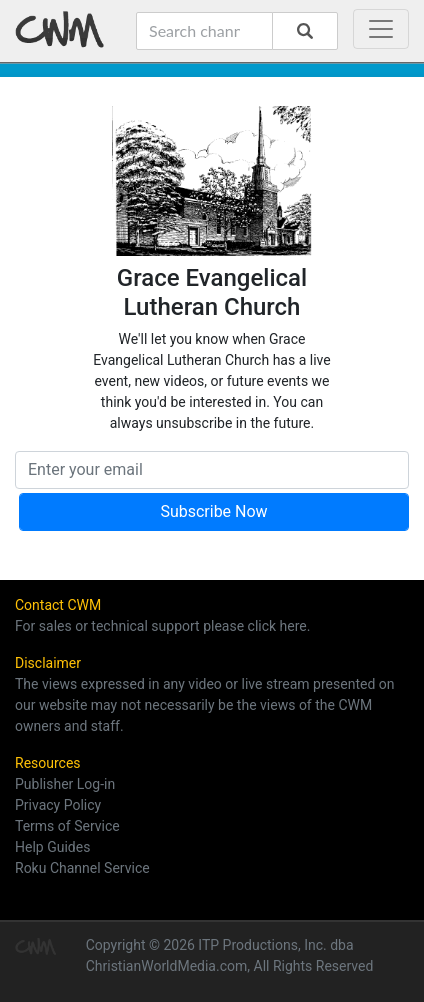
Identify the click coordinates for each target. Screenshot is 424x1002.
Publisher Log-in (65, 784)
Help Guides (52, 847)
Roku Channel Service (82, 868)
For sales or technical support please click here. (162, 626)
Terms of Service (67, 826)
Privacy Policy (58, 805)
